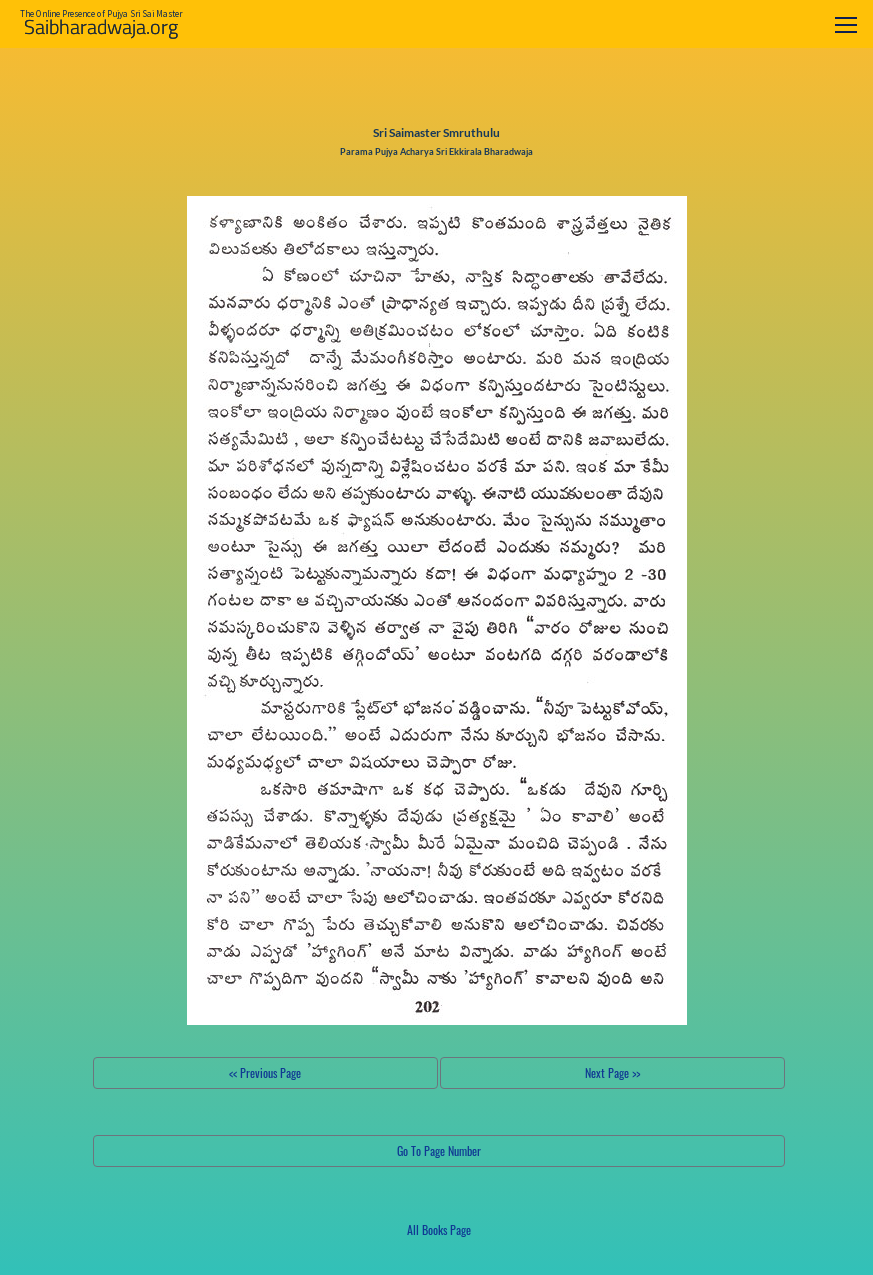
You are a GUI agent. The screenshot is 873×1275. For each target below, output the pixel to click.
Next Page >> (612, 1072)
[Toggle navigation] (846, 24)
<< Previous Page (265, 1072)
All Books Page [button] (439, 1229)
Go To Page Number (439, 1150)
